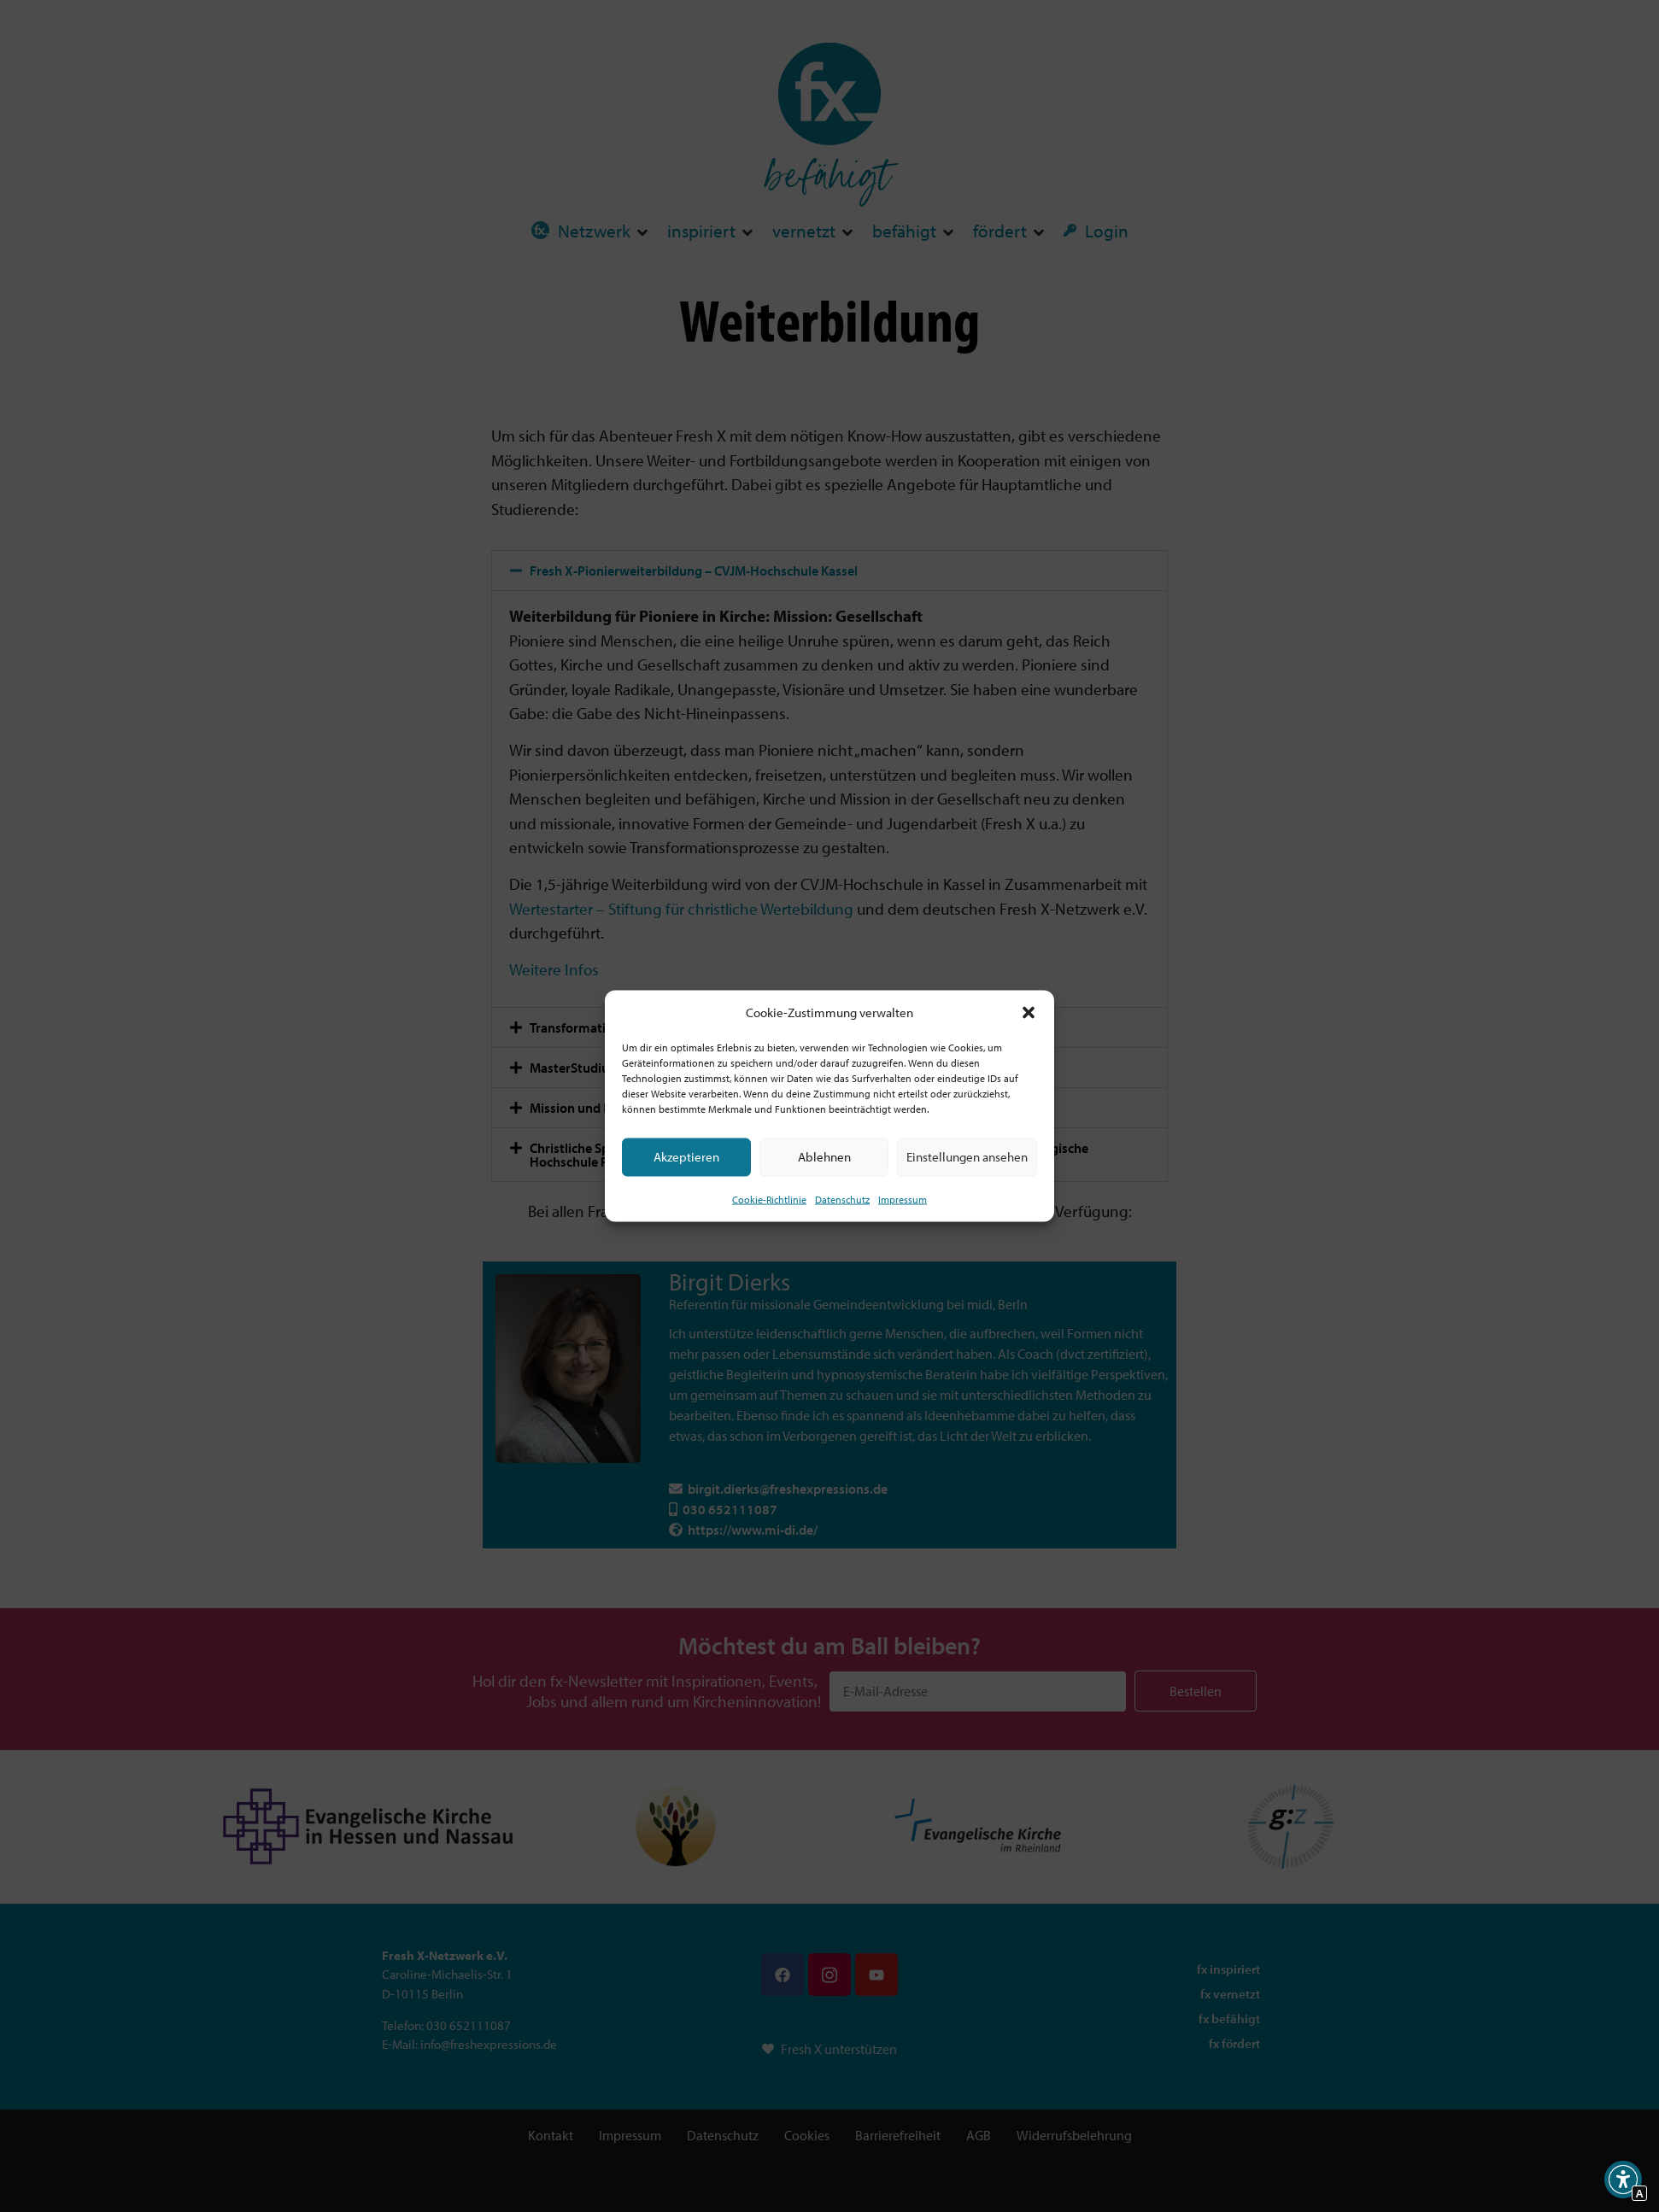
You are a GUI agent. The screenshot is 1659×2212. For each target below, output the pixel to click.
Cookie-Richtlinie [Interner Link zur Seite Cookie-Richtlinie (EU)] (769, 1198)
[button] (1028, 1012)
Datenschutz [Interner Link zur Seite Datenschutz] (842, 1198)
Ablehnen (824, 1157)
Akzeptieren (686, 1157)
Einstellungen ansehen (967, 1157)
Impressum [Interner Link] (902, 1198)
